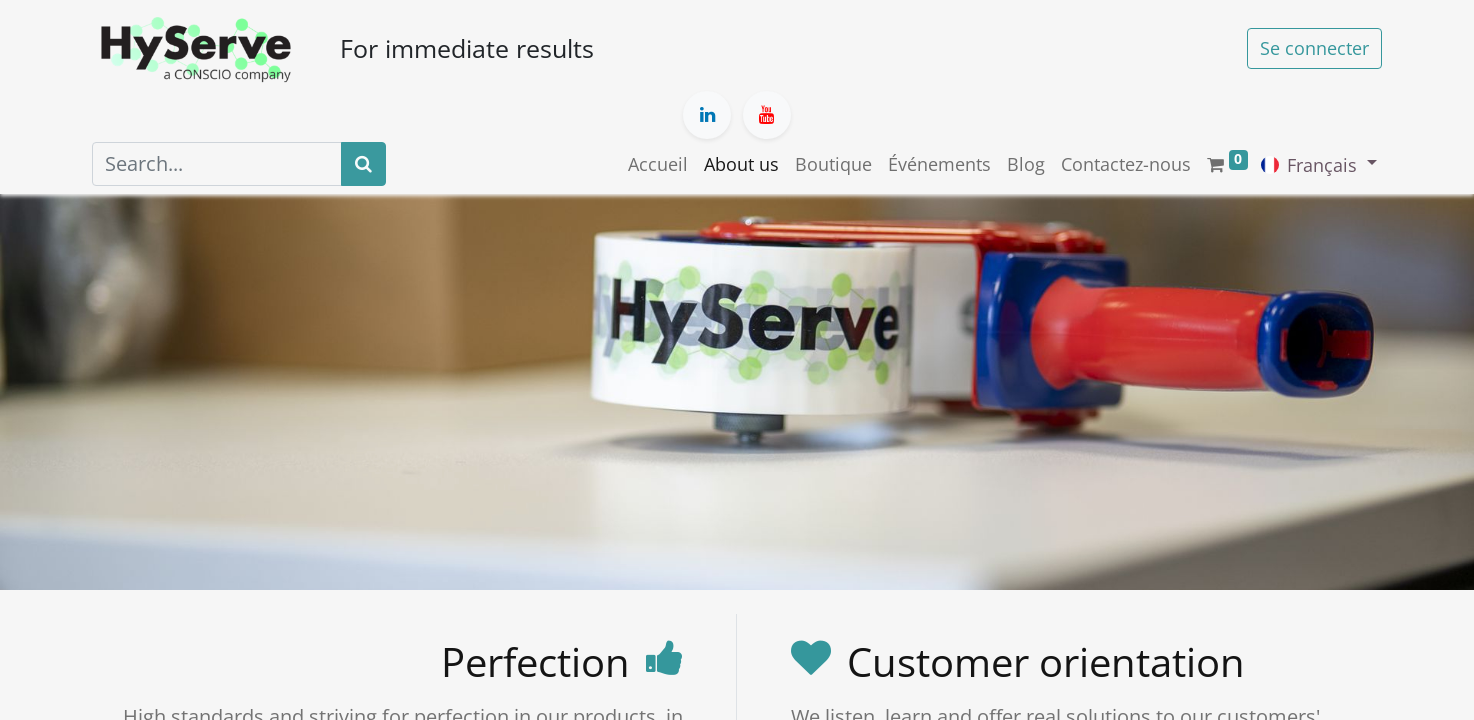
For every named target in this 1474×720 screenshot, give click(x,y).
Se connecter (1314, 48)
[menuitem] (658, 164)
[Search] (363, 164)
